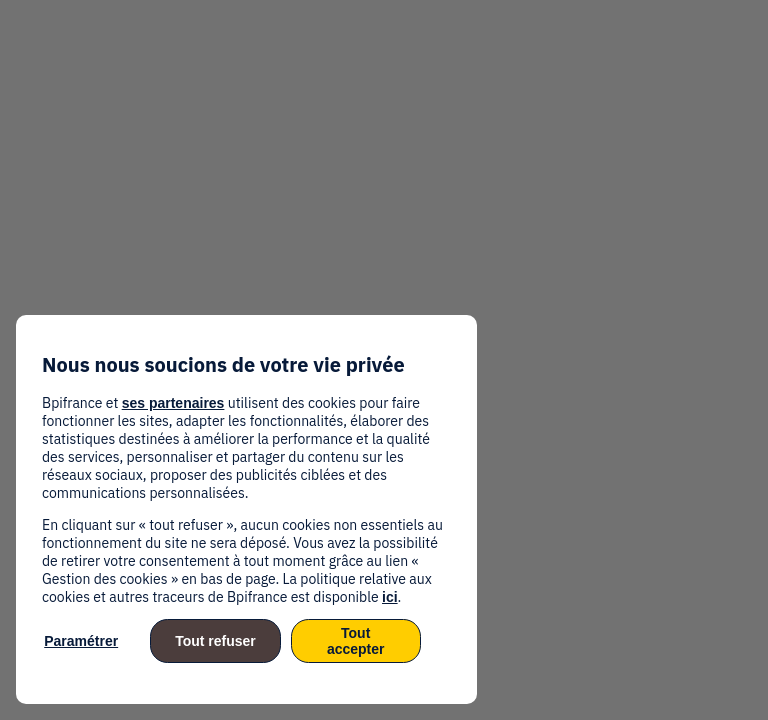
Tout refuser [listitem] (215, 641)
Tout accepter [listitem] (356, 641)
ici (390, 597)
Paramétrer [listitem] (81, 641)
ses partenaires (173, 403)
